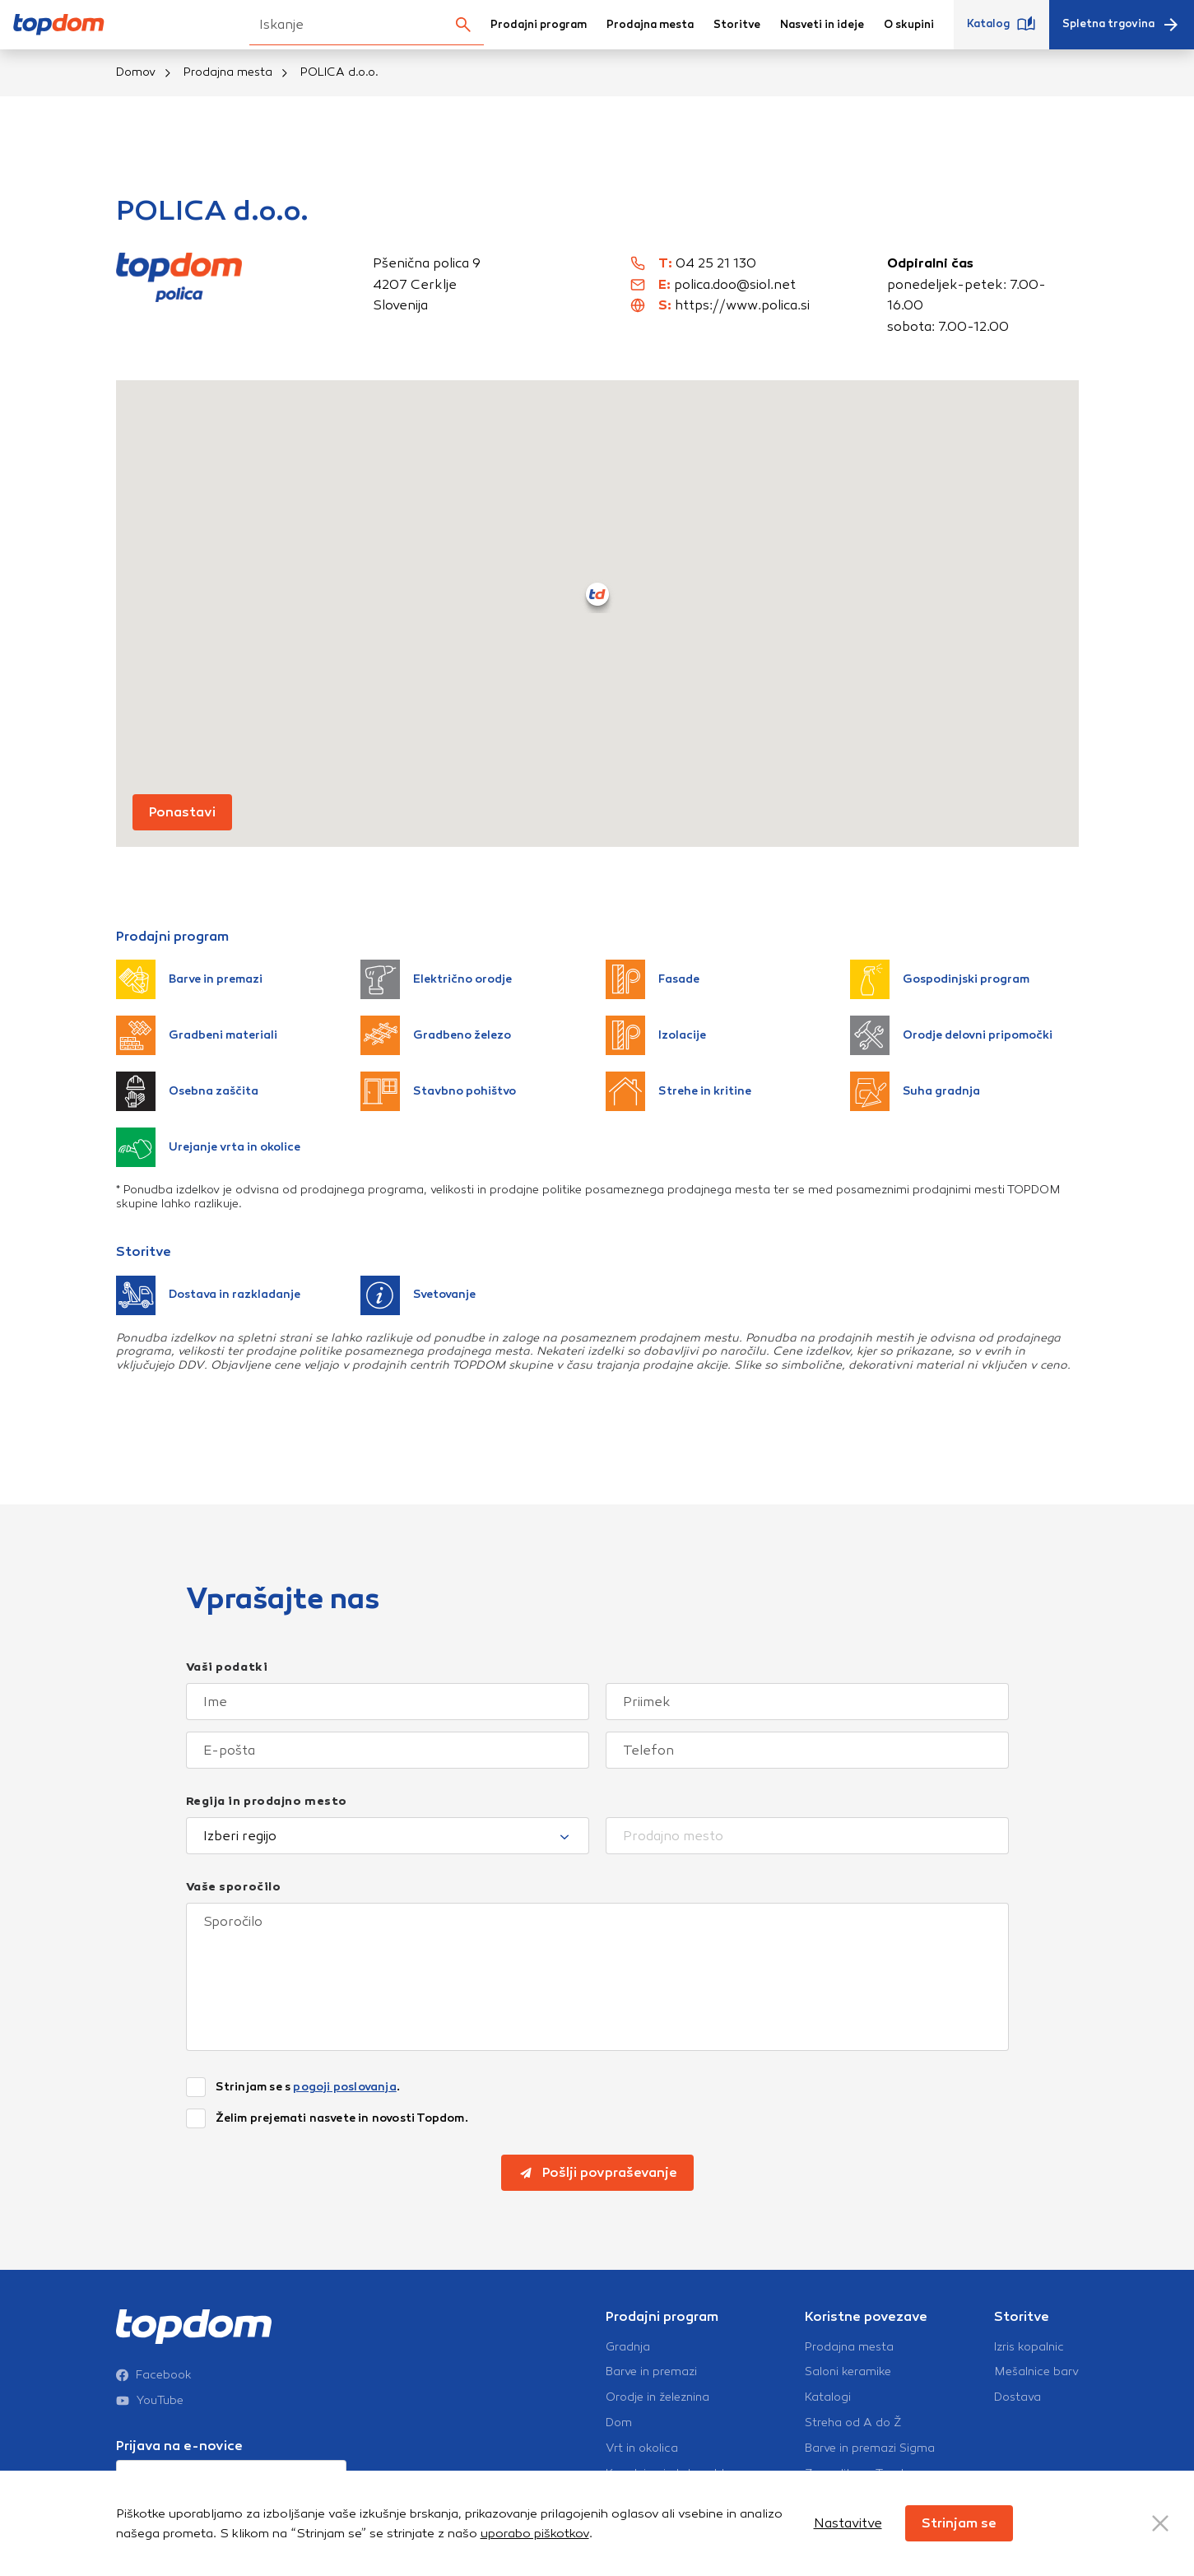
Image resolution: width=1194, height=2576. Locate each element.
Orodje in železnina (657, 2397)
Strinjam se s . (308, 2087)
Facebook (154, 2375)
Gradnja (628, 2347)
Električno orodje (436, 979)
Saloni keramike (848, 2371)
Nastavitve (848, 2523)
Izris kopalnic (1029, 2347)
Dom (619, 2423)
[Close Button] (1160, 2523)
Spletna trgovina (1121, 25)
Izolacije (656, 1035)
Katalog (1001, 25)
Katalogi (828, 2397)
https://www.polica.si (742, 305)
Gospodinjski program (939, 979)
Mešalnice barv (1036, 2371)
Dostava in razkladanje (208, 1295)
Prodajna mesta (650, 24)
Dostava (1017, 2397)
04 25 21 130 (716, 263)
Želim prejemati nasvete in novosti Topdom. (342, 2118)
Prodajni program (538, 24)
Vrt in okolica (642, 2448)
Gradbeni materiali (196, 1035)
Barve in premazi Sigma (870, 2448)
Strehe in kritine (678, 1091)
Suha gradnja (915, 1091)
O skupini (909, 24)
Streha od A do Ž (853, 2423)
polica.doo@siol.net (735, 284)
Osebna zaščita (187, 1091)
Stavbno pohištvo (438, 1091)
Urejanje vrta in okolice (208, 1147)
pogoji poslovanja (344, 2087)
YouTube (150, 2400)
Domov (136, 72)
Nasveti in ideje (822, 24)
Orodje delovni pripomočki (951, 1035)
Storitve (736, 24)
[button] (597, 594)
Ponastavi (182, 812)
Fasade (652, 979)
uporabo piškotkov (535, 2533)
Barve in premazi (189, 979)
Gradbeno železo (435, 1035)
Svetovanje (418, 1295)
